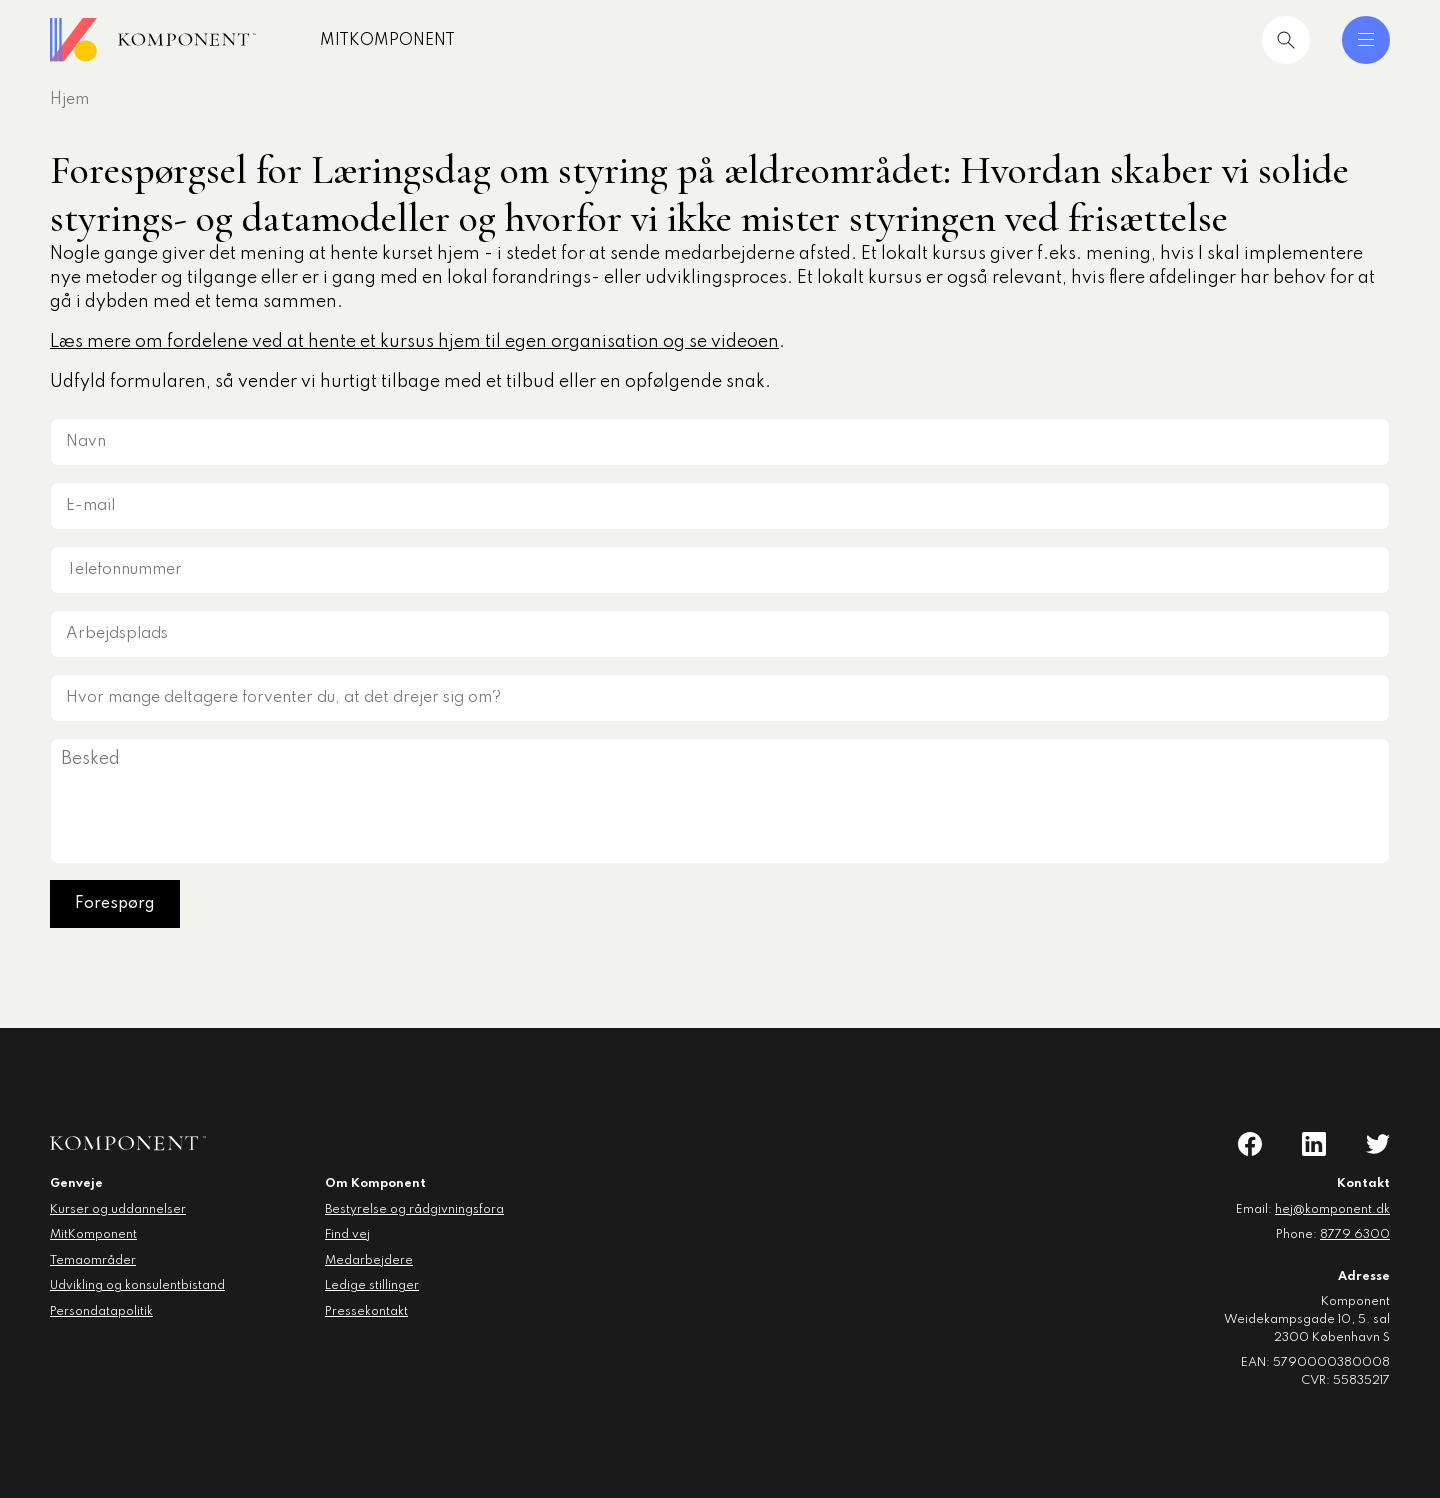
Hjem (69, 100)
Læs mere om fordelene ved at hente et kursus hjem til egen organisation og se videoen (414, 342)
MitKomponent (387, 41)
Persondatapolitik (101, 1312)
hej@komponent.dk (1332, 1210)
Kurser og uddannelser (118, 1210)
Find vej (347, 1235)
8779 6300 (1355, 1235)
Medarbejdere (369, 1261)
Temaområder (93, 1261)
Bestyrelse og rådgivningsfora (414, 1210)
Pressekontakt (366, 1312)
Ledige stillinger (372, 1286)
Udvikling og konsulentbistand (137, 1286)
